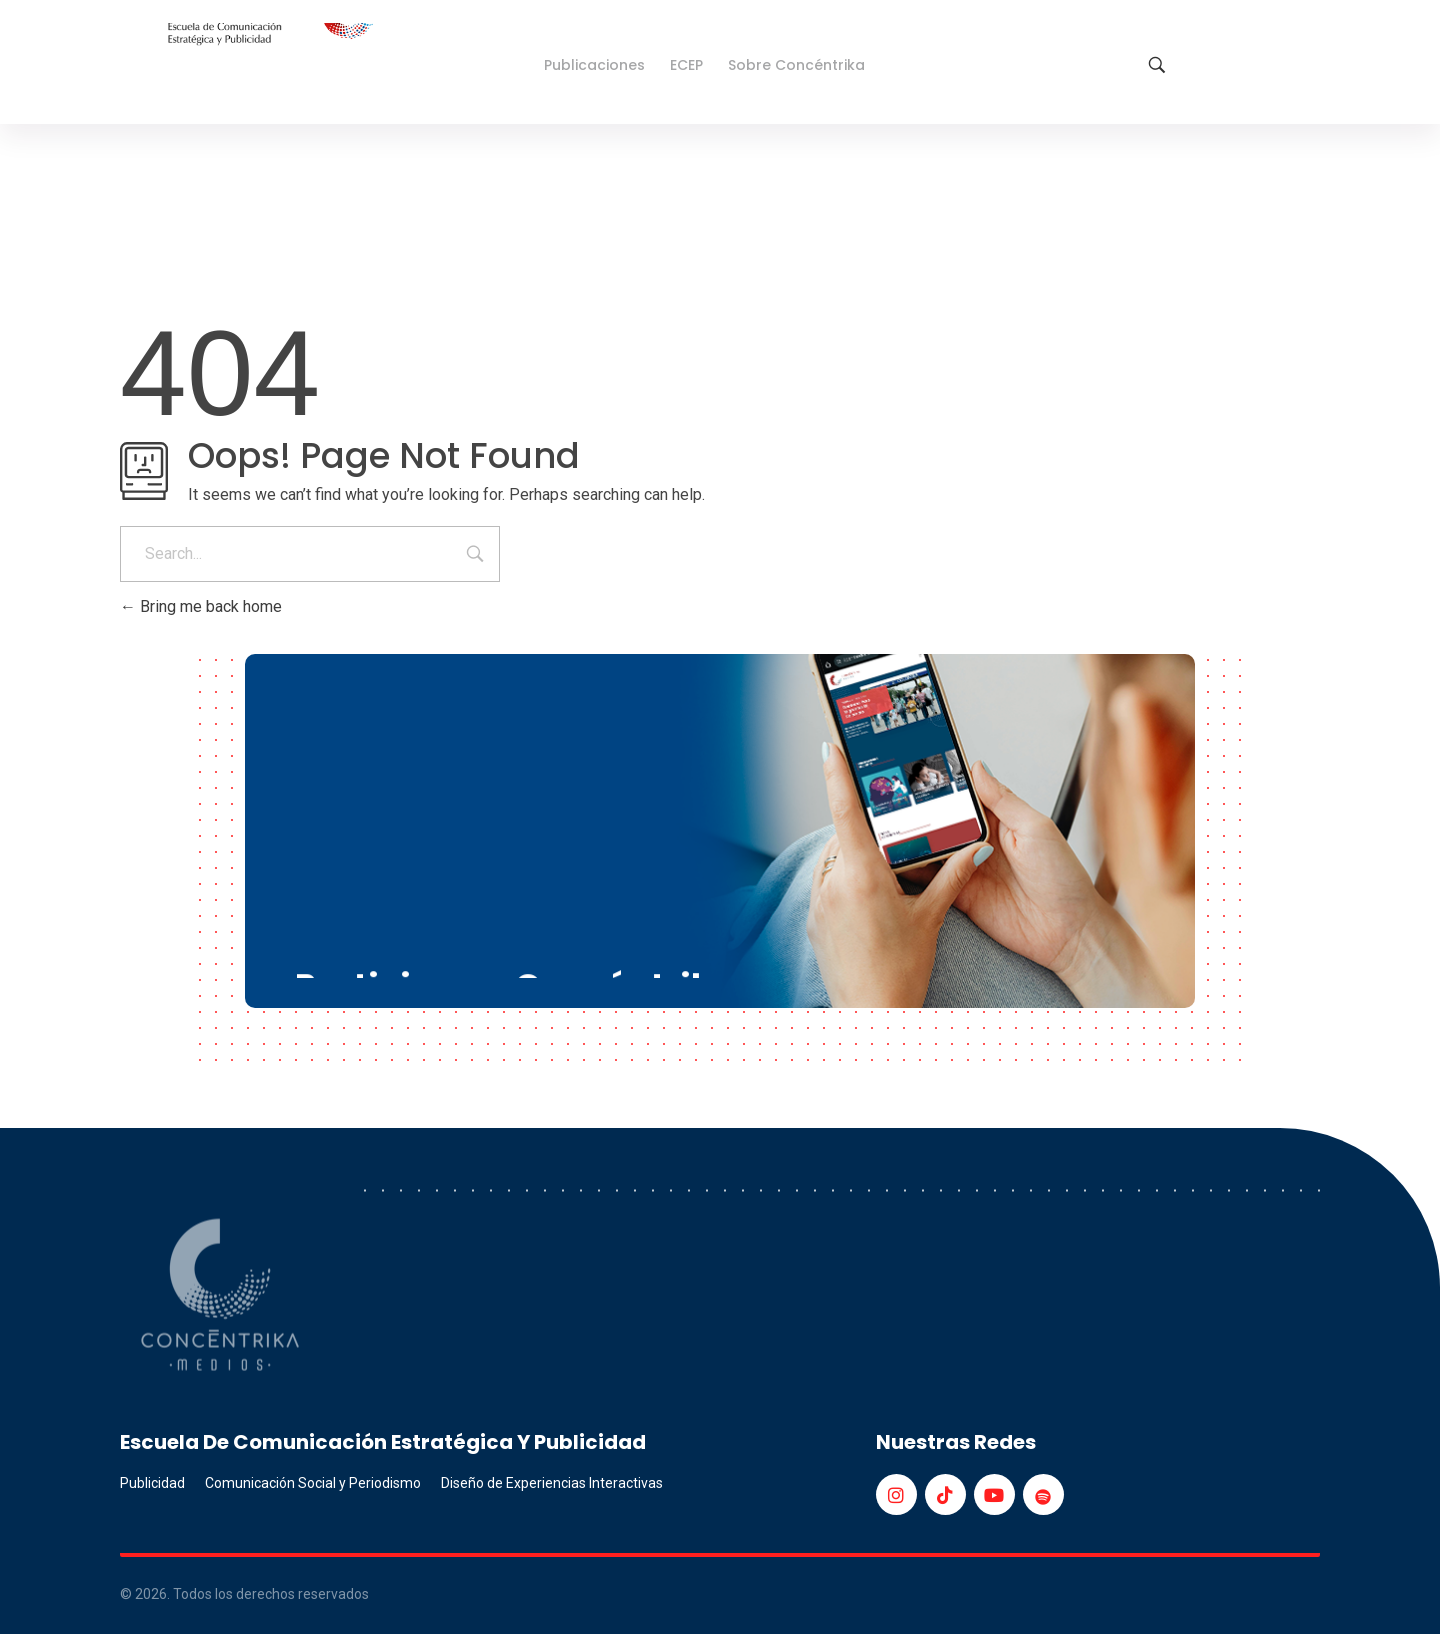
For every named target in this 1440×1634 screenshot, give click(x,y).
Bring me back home (201, 606)
